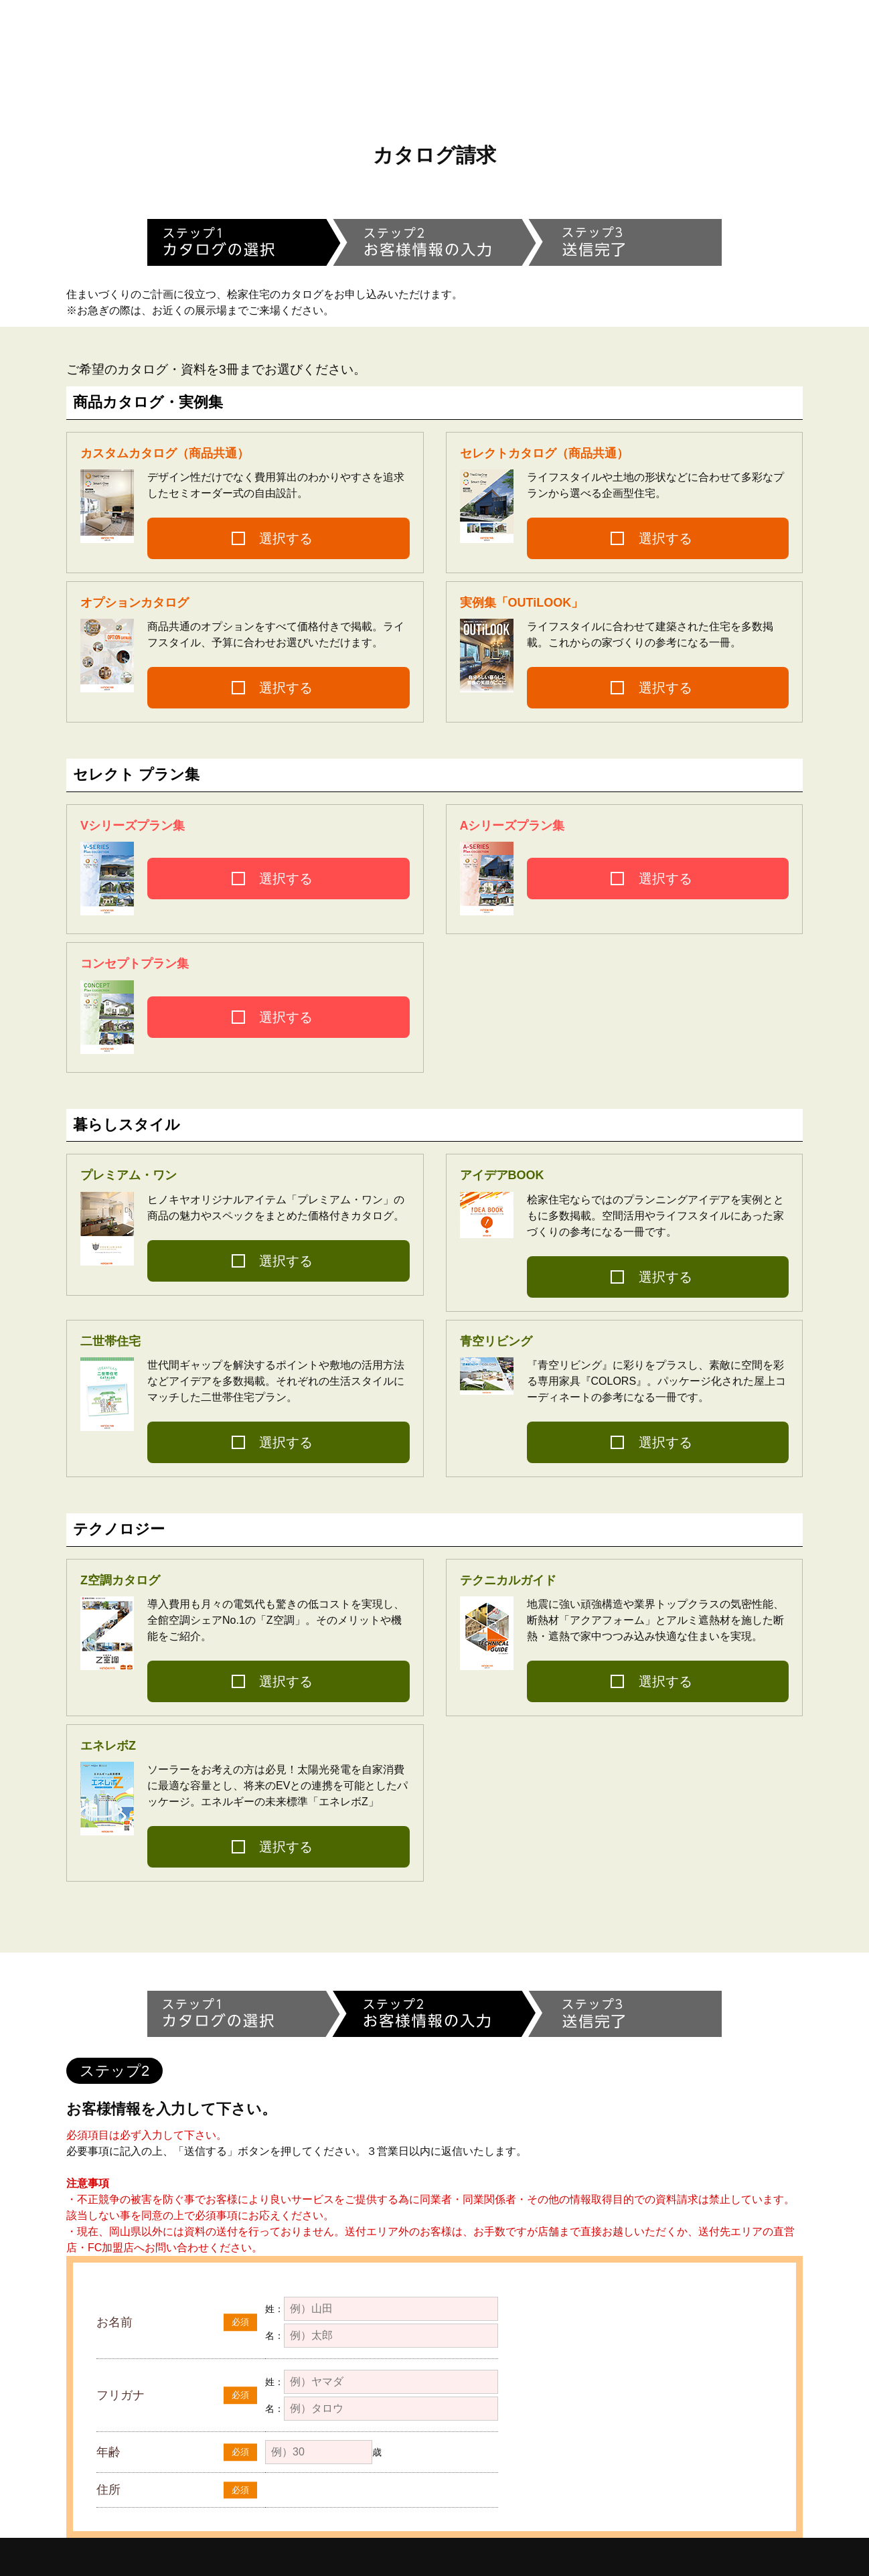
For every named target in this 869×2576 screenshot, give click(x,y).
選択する (286, 538)
